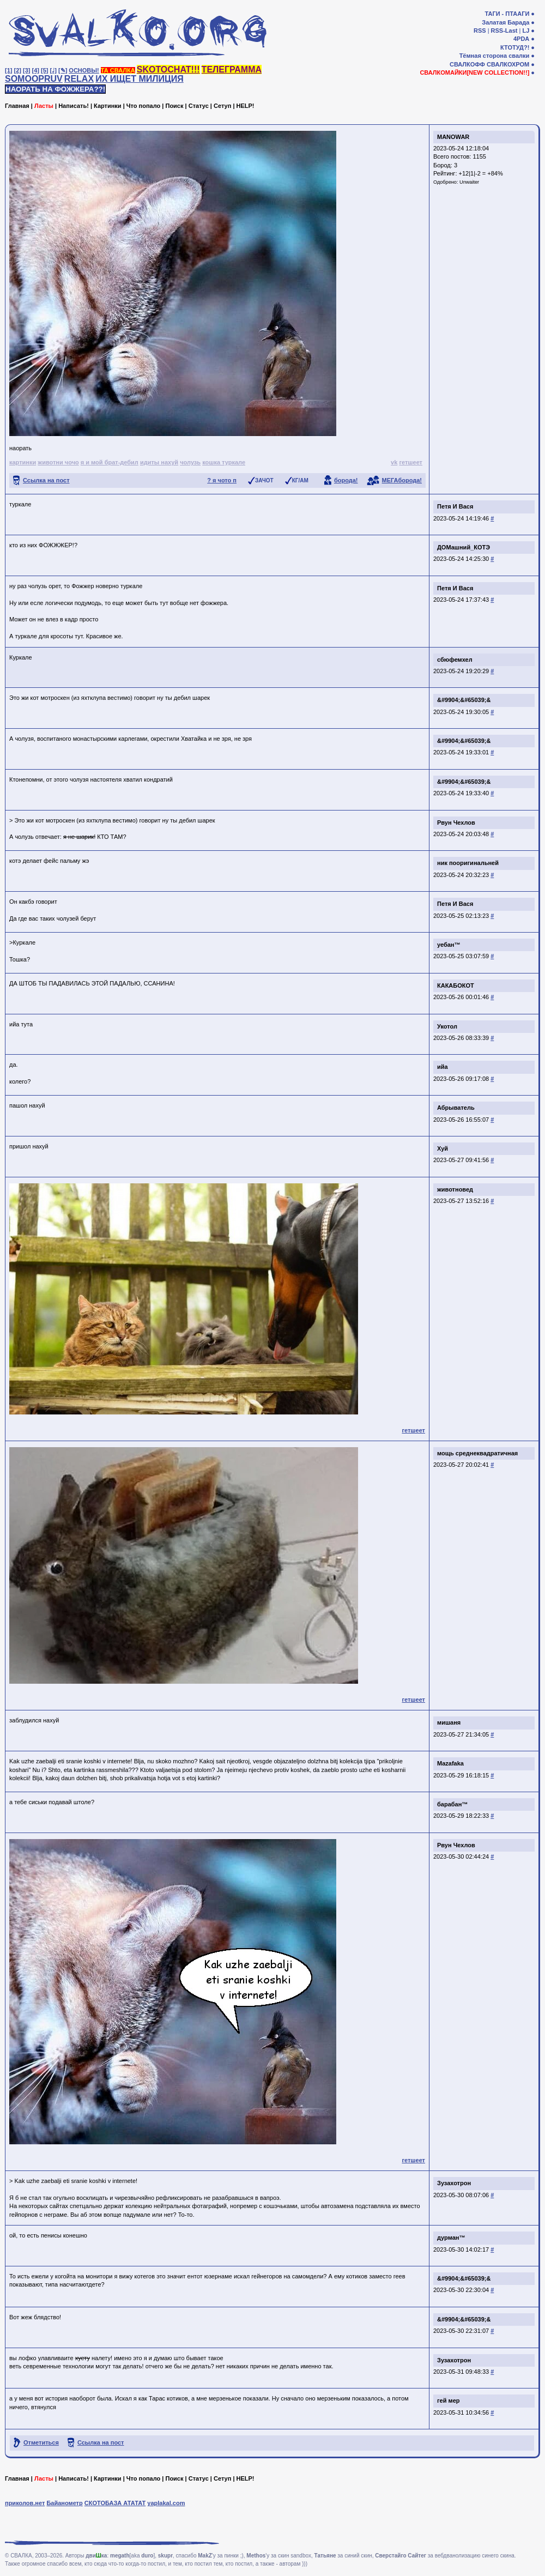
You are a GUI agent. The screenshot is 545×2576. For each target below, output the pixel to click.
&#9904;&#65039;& (464, 700)
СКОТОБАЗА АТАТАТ (115, 2503)
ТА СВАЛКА (118, 70)
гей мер (448, 2400)
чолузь (190, 462)
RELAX (79, 78)
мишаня (449, 1722)
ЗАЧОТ (264, 480)
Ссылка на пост (46, 480)
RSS (480, 30)
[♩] (53, 70)
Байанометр (64, 2503)
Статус (199, 105)
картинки (22, 462)
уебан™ (449, 944)
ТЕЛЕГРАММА (232, 69)
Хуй (442, 1148)
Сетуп (222, 105)
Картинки (108, 105)
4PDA (521, 38)
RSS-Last (504, 30)
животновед (455, 1189)
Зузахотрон (454, 2183)
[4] (35, 70)
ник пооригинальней (468, 863)
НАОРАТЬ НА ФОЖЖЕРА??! (55, 89)
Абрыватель (456, 1107)
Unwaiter (469, 182)
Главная (17, 105)
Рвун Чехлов (456, 822)
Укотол (447, 1026)
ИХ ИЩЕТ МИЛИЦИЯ (139, 78)
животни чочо (58, 462)
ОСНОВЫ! (84, 70)
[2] (17, 70)
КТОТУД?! (514, 47)
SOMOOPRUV (34, 78)
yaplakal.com (166, 2503)
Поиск (174, 105)
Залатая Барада (505, 22)
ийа (442, 1066)
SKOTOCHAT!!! (168, 69)
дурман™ (451, 2237)
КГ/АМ (300, 480)
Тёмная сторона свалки (494, 55)
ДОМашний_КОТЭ (463, 547)
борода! (346, 480)
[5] (44, 70)
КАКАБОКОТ (455, 985)
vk (394, 462)
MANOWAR (453, 137)
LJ (525, 30)
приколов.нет (25, 2503)
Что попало (143, 105)
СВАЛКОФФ (467, 64)
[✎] (62, 70)
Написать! (73, 105)
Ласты (43, 105)
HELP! (246, 105)
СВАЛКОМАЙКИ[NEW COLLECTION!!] (474, 72)
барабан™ (452, 1804)
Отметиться (41, 2442)
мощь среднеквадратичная (477, 1453)
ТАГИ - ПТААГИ (507, 13)
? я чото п (222, 480)
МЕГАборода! (402, 480)
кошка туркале (223, 462)
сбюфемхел (455, 659)
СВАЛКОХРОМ (508, 64)
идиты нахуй (159, 462)
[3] (26, 70)
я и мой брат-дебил (109, 462)
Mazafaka (450, 1763)
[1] (8, 70)
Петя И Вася (455, 506)
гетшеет (410, 462)
